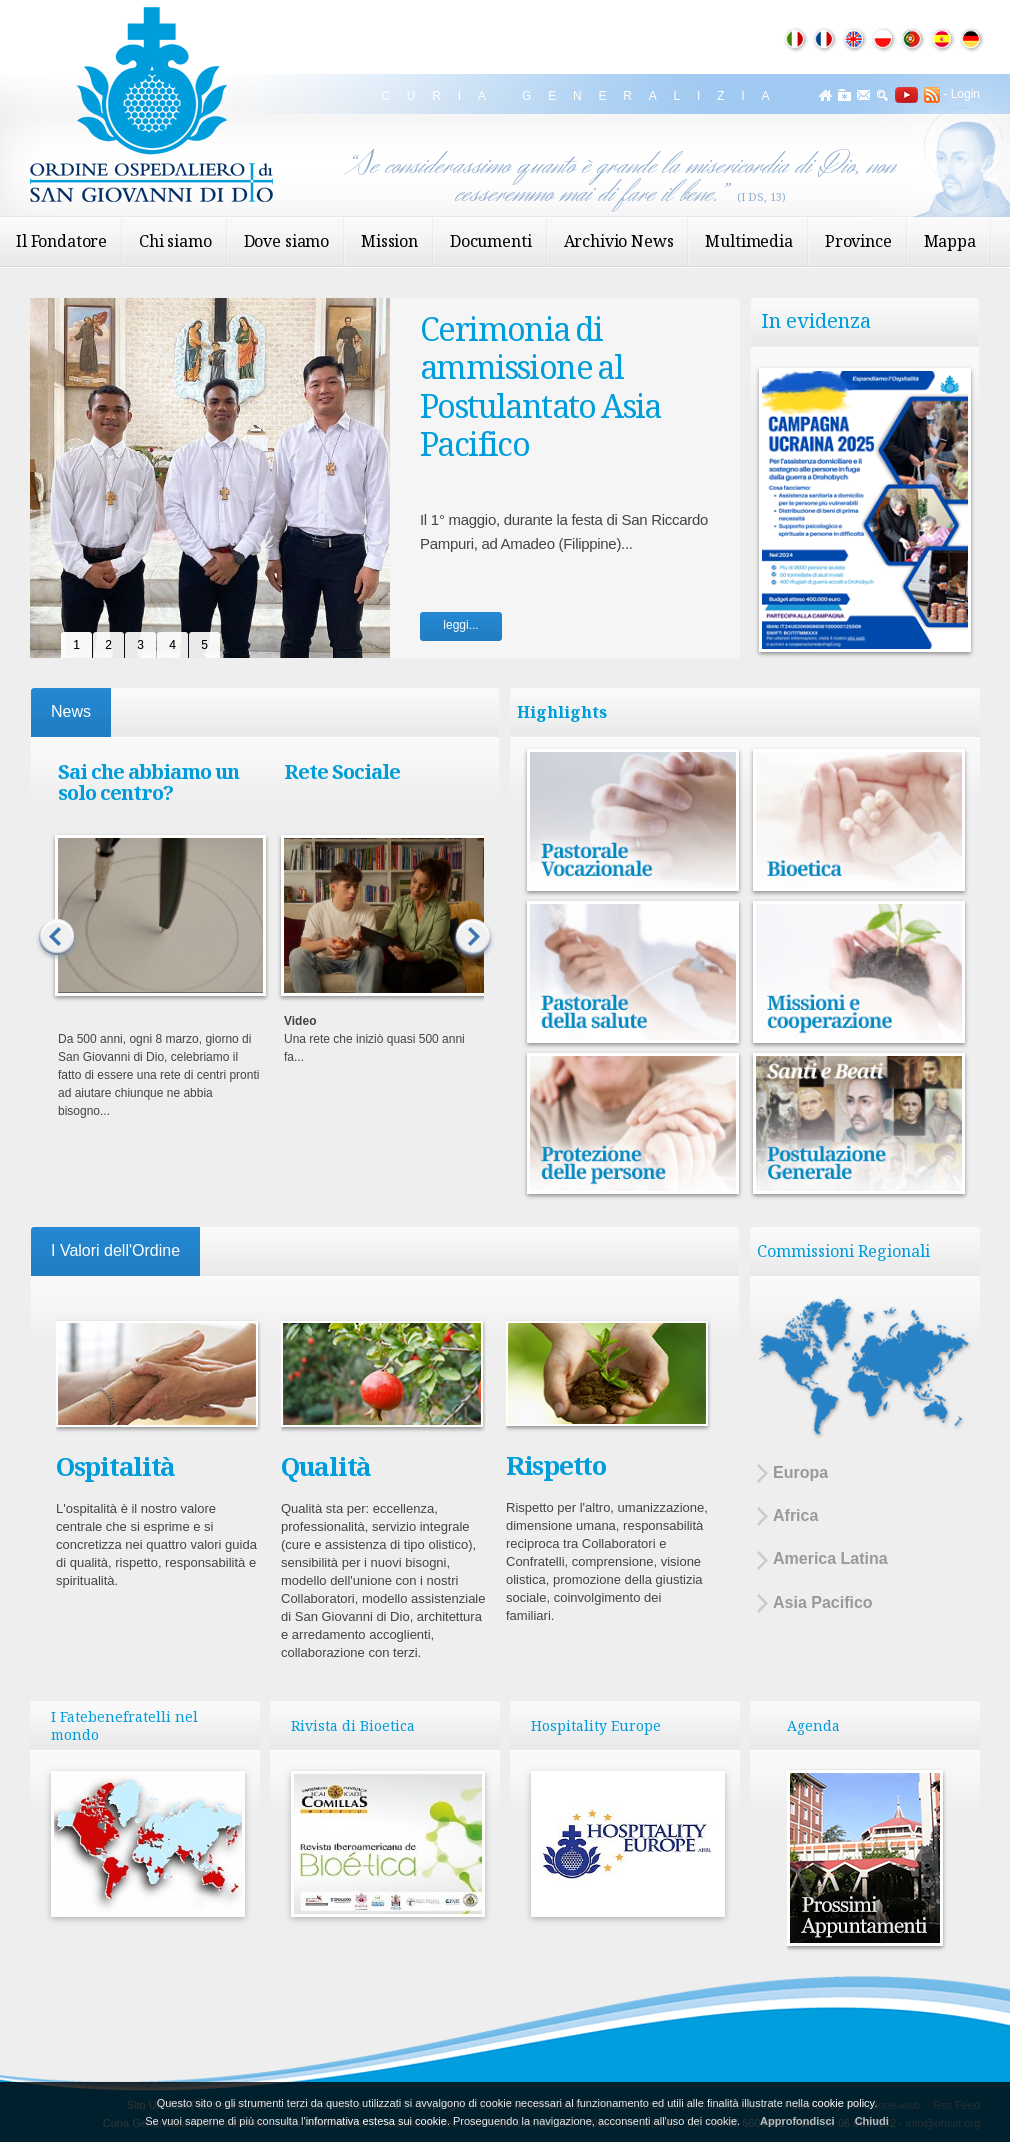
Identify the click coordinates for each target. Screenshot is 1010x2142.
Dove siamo (286, 241)
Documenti (491, 241)
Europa (792, 1473)
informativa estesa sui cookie (376, 2121)
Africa (787, 1516)
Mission (389, 241)
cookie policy (843, 2103)
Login (965, 94)
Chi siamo (175, 241)
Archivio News (619, 241)
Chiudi (872, 2121)
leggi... (460, 625)
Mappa (950, 241)
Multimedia (748, 241)
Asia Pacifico (815, 1603)
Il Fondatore (61, 241)
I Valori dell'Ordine (115, 1250)
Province (858, 241)
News (71, 711)
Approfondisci (797, 2121)
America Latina (822, 1559)
